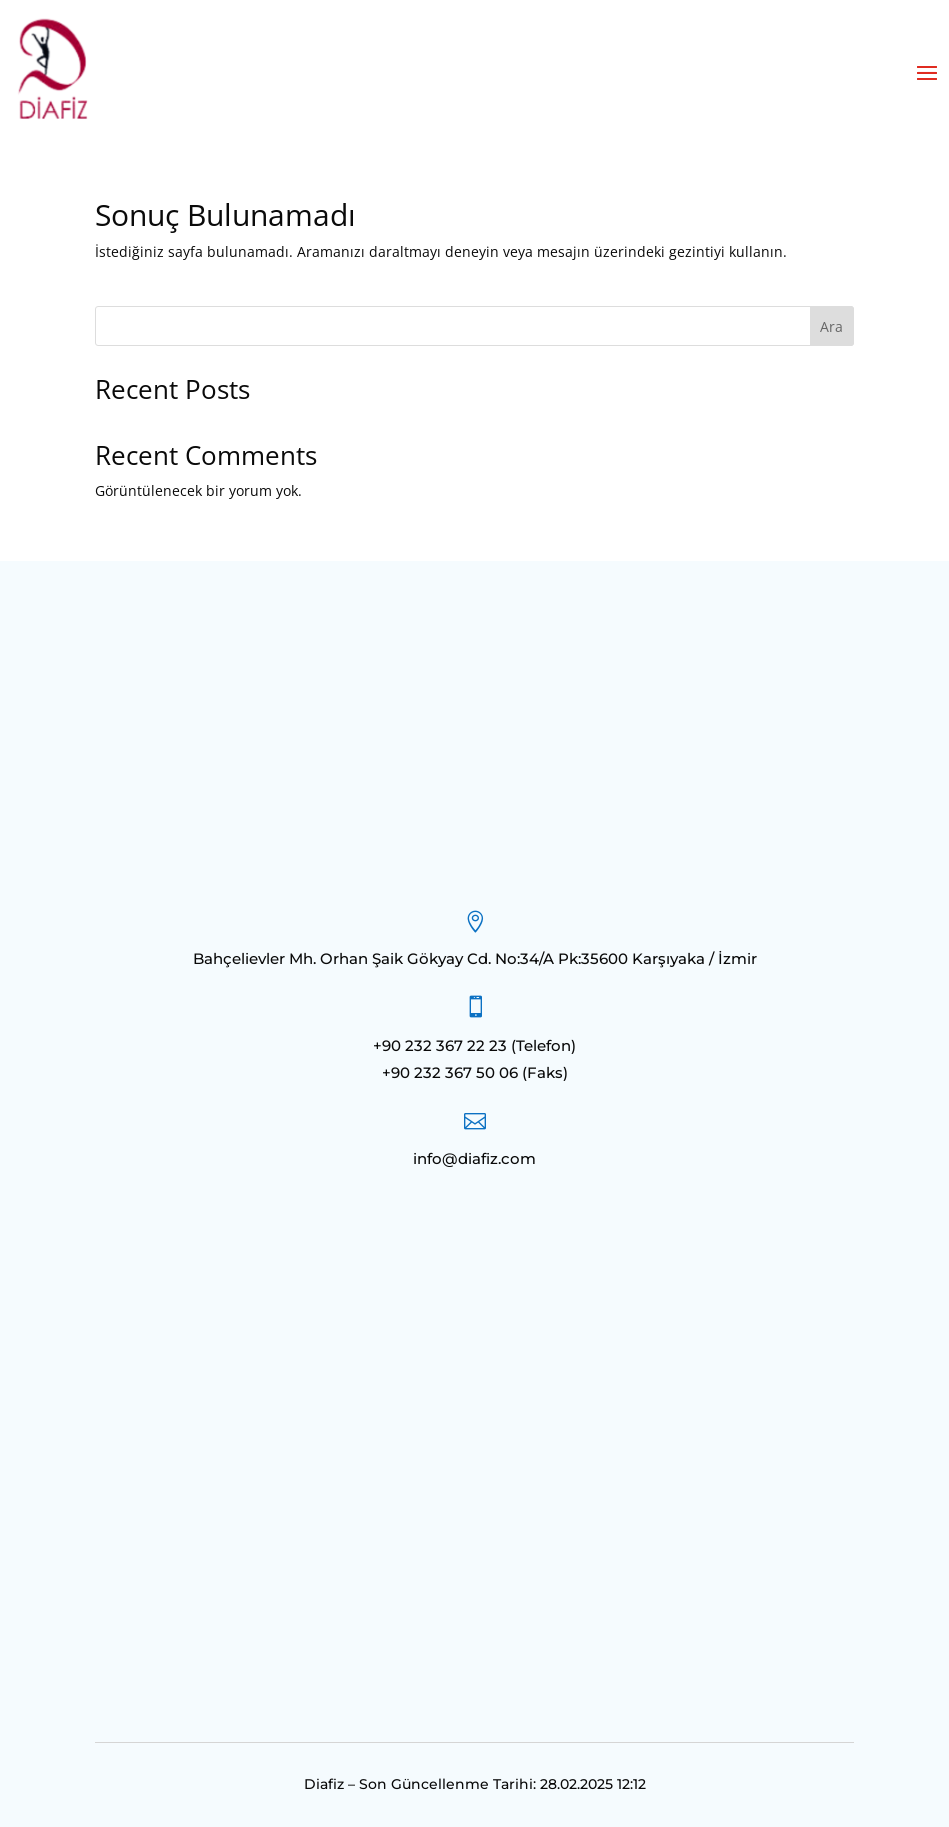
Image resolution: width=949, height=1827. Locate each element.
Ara (831, 326)
